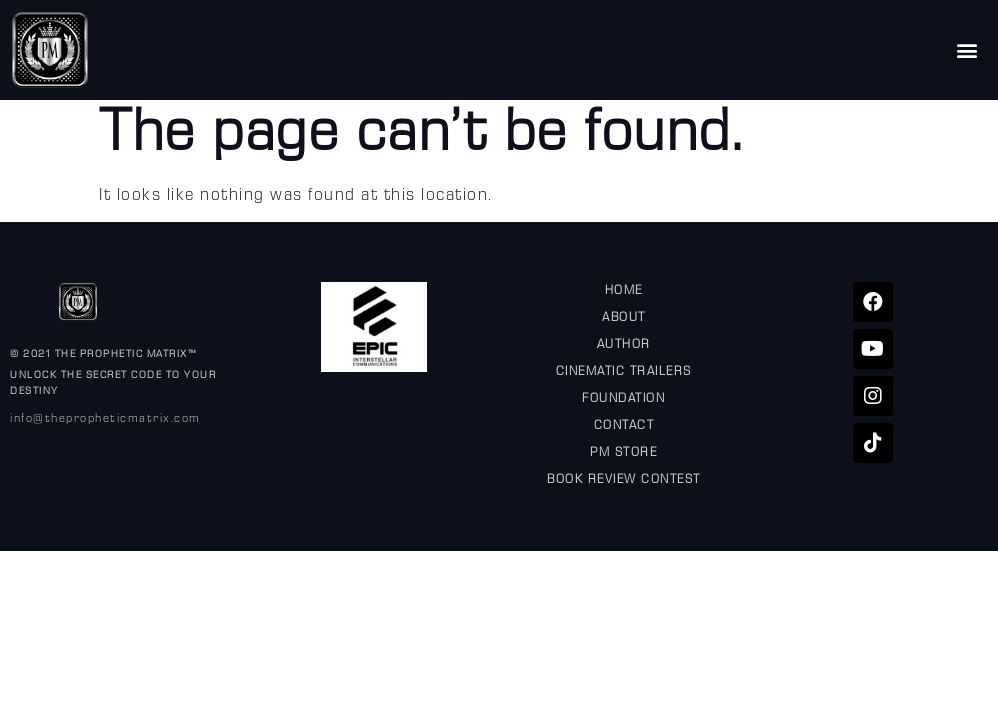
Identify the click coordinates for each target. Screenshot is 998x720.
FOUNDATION (623, 400)
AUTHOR (624, 346)
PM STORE (623, 454)
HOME (624, 292)
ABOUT (624, 319)
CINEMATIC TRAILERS (624, 373)
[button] (967, 50)
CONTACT (624, 427)
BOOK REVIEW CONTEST (624, 481)
